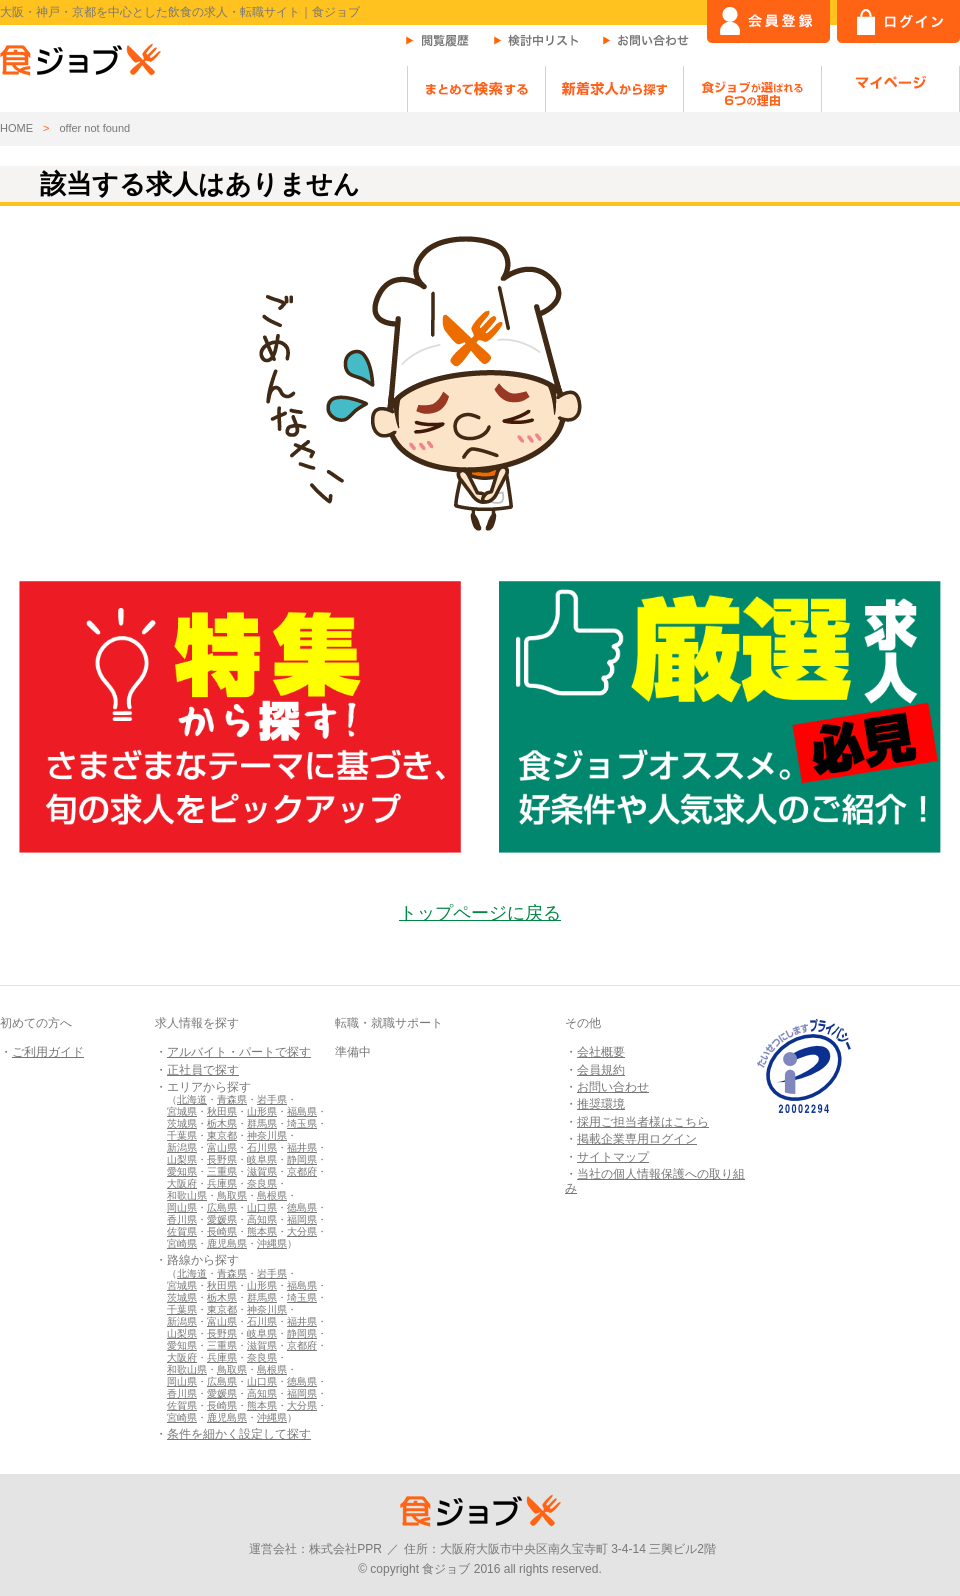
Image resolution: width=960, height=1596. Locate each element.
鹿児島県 (227, 1243)
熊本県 (262, 1231)
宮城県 (182, 1111)
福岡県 (302, 1219)
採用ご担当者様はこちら (643, 1122)
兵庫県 (222, 1183)
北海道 (192, 1099)
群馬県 (262, 1123)
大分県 (302, 1231)
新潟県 (182, 1147)
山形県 (262, 1111)
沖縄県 (272, 1243)
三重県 (222, 1171)
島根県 (272, 1195)
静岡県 (302, 1159)
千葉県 (182, 1135)
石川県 (262, 1147)
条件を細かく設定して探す (239, 1434)
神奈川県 (267, 1135)
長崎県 (222, 1231)
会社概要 (601, 1052)
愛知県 (182, 1171)
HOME (16, 128)
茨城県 (182, 1123)
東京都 (222, 1135)
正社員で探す (203, 1070)
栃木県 (222, 1123)
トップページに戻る (480, 913)
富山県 (222, 1147)
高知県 (262, 1219)
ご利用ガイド (48, 1052)
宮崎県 (182, 1243)
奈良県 (262, 1183)
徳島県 (302, 1207)
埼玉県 (302, 1123)
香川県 (182, 1219)
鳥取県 (232, 1195)
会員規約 (601, 1070)
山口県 (262, 1207)
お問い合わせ (613, 1087)
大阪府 (182, 1183)
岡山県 (182, 1207)
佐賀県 (182, 1231)
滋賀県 (262, 1171)
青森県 (232, 1099)
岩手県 (272, 1099)
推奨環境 (601, 1104)
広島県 (222, 1207)
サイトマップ (613, 1157)
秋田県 (222, 1111)
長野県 (222, 1159)
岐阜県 (262, 1159)
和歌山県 (187, 1195)
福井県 (302, 1147)
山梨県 (182, 1159)
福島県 (302, 1111)
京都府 (302, 1171)
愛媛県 (222, 1219)
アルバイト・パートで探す (239, 1052)
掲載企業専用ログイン (637, 1139)
